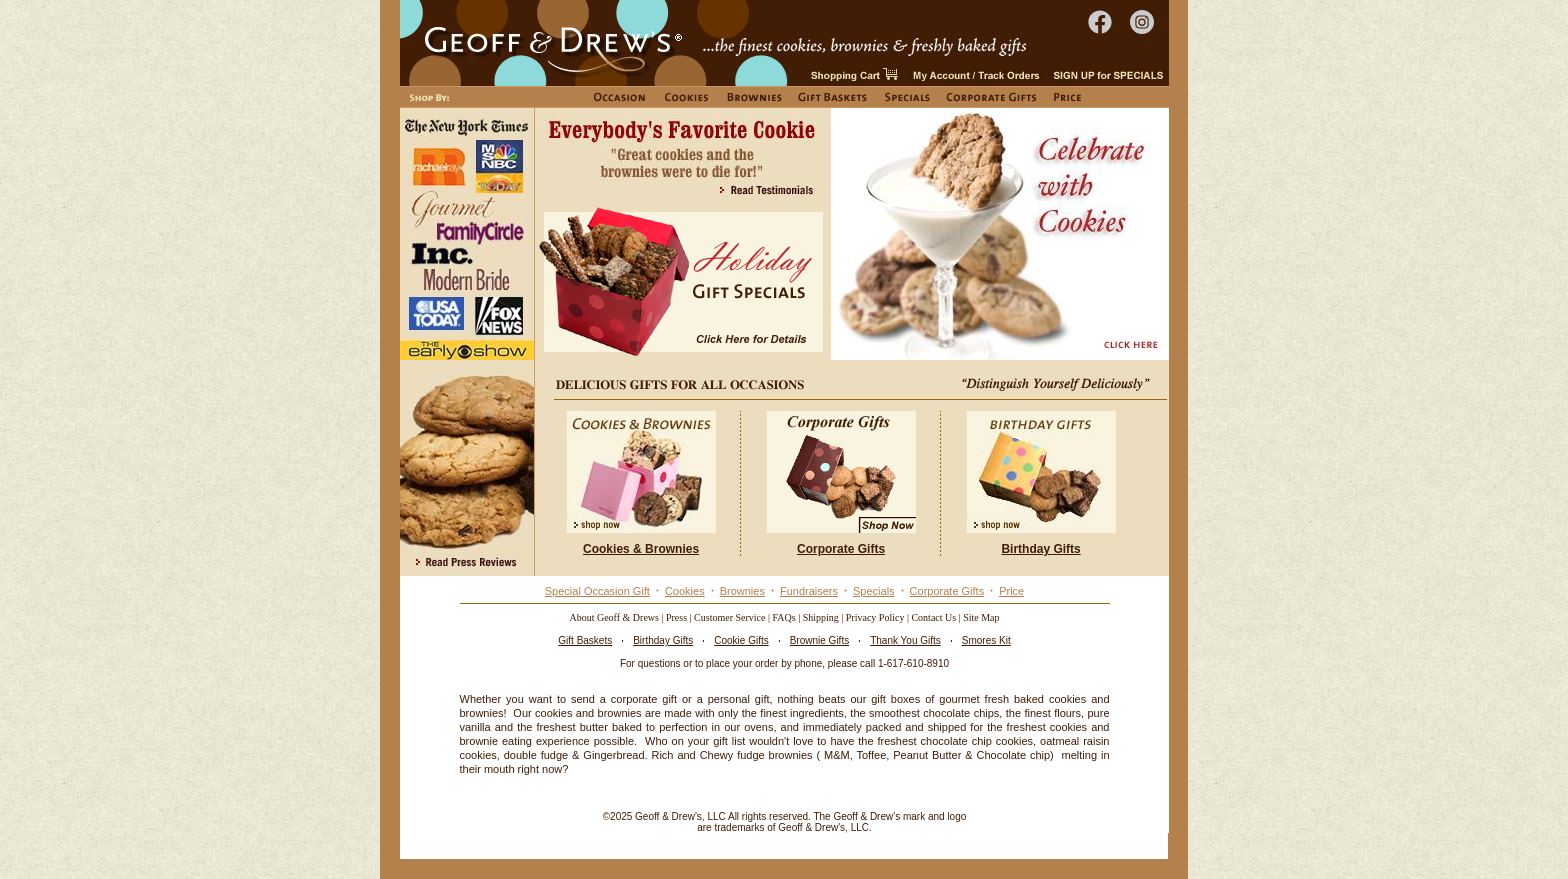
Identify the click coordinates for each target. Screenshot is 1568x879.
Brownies (742, 591)
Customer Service (729, 617)
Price (1011, 591)
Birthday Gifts (663, 640)
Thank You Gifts (905, 640)
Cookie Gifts (741, 640)
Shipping (821, 617)
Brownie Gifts (819, 640)
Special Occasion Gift (597, 591)
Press (676, 617)
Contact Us (933, 617)
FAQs (784, 617)
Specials (874, 591)
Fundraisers (809, 591)
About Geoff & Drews (614, 617)
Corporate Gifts (947, 591)
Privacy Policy (875, 617)
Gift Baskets (585, 640)
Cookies (685, 591)
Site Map (981, 617)
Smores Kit (986, 640)
